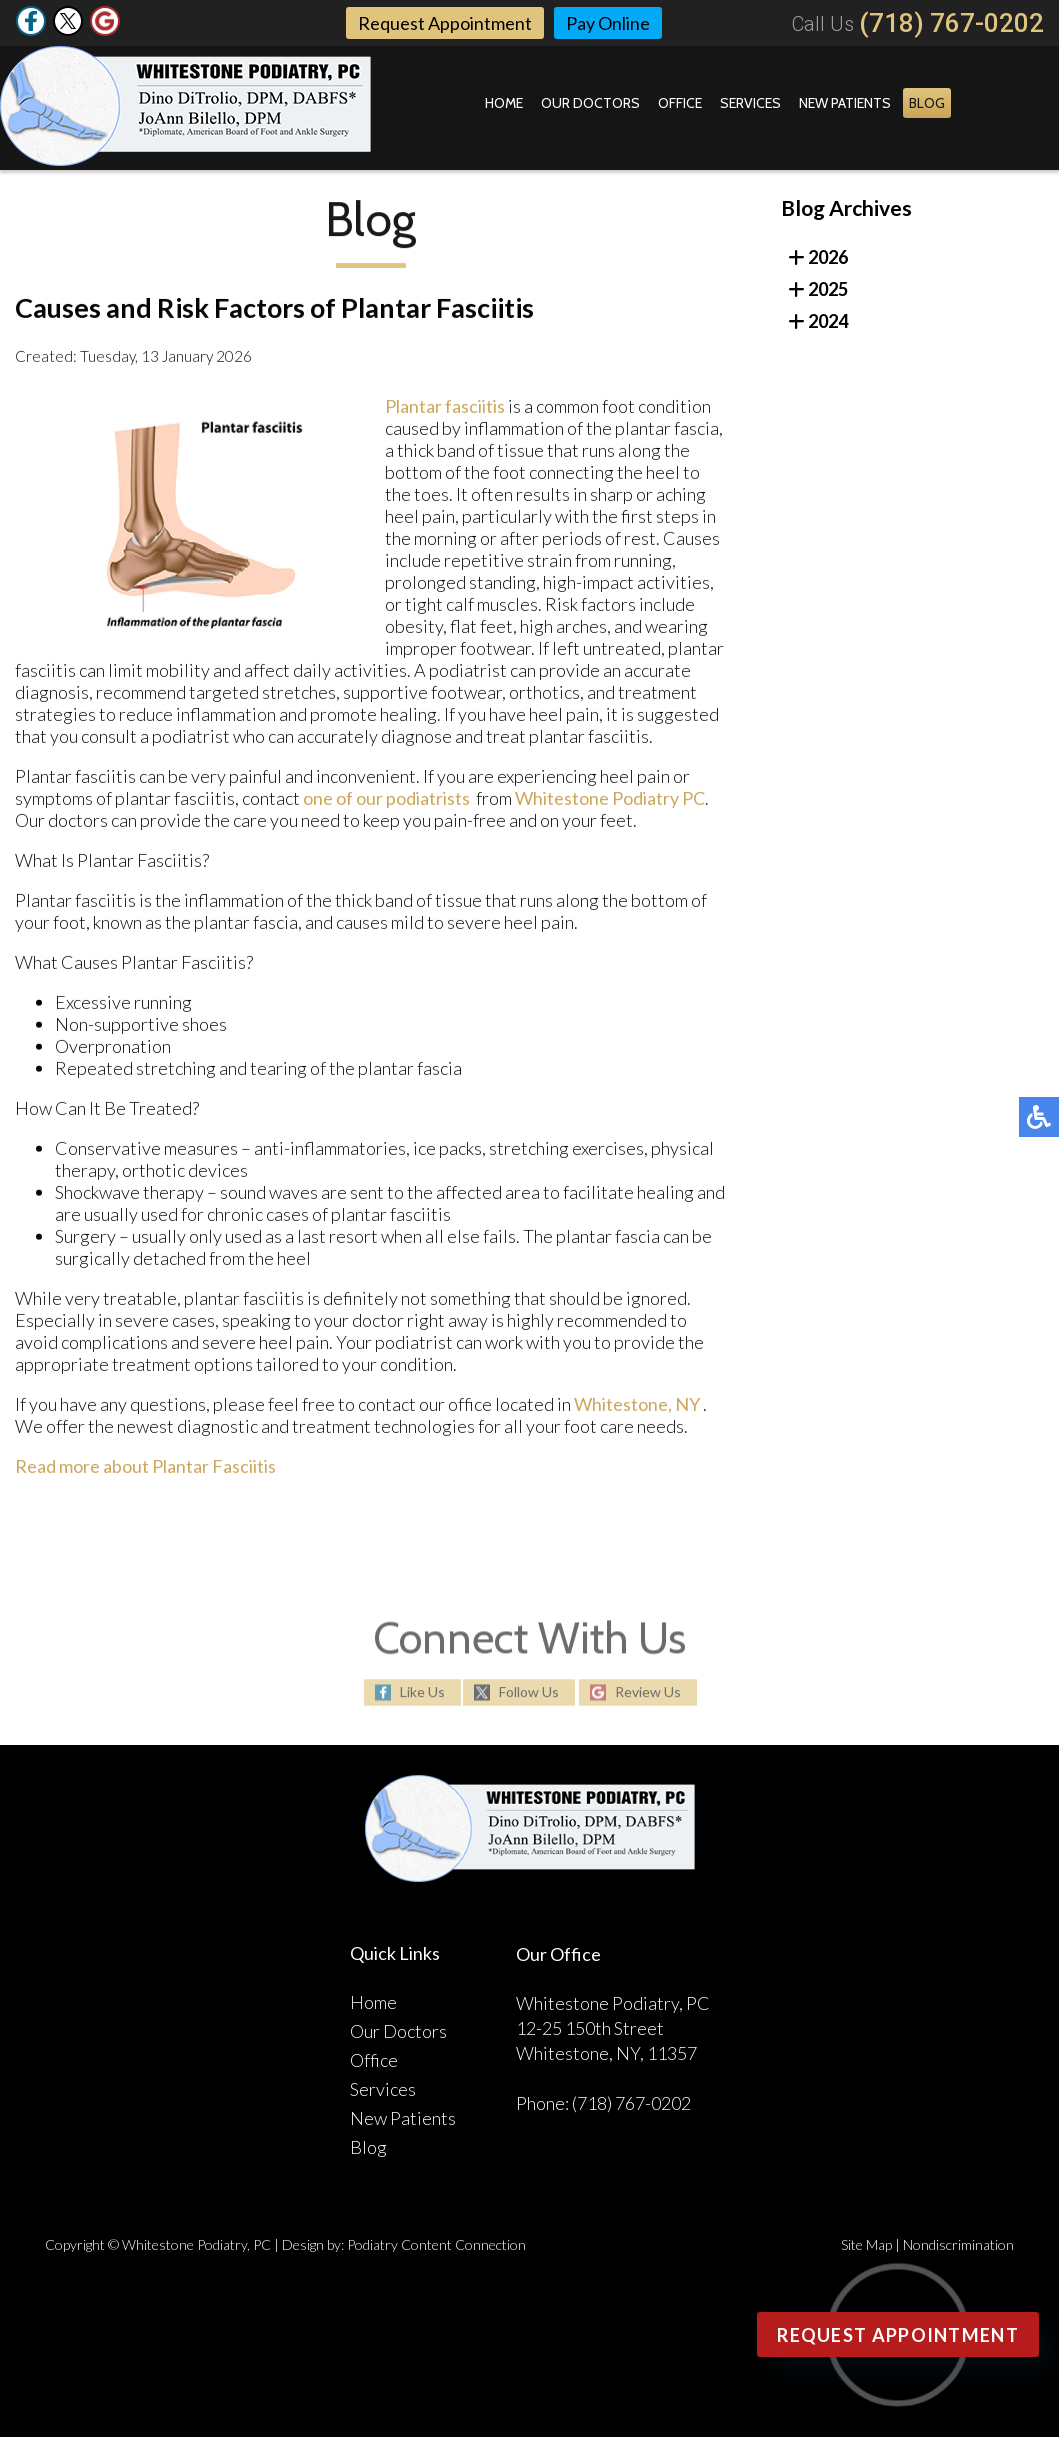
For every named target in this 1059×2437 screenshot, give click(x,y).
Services (750, 103)
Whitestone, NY (637, 1408)
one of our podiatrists (386, 802)
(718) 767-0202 (951, 23)
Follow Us (529, 1693)
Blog (927, 103)
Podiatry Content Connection (436, 2244)
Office (680, 103)
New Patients (845, 103)
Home (504, 103)
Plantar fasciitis (445, 410)
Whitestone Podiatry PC (610, 802)
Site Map (866, 2244)
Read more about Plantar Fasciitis (145, 1470)
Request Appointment (445, 23)
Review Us (648, 1693)
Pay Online (608, 23)
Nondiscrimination (958, 2244)
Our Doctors (590, 103)
